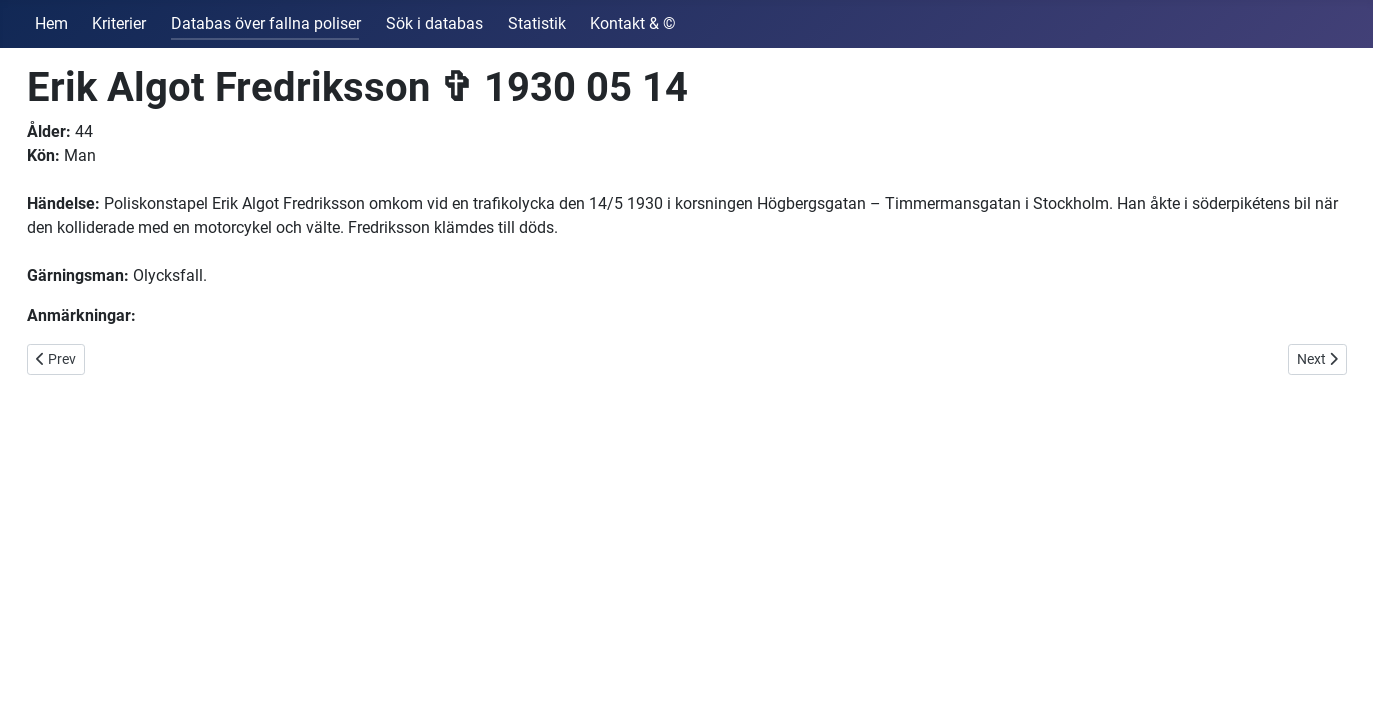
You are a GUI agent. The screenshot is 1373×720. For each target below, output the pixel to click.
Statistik (537, 23)
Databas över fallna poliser (266, 23)
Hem (51, 23)
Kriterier (119, 23)
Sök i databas (434, 23)
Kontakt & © (633, 23)
